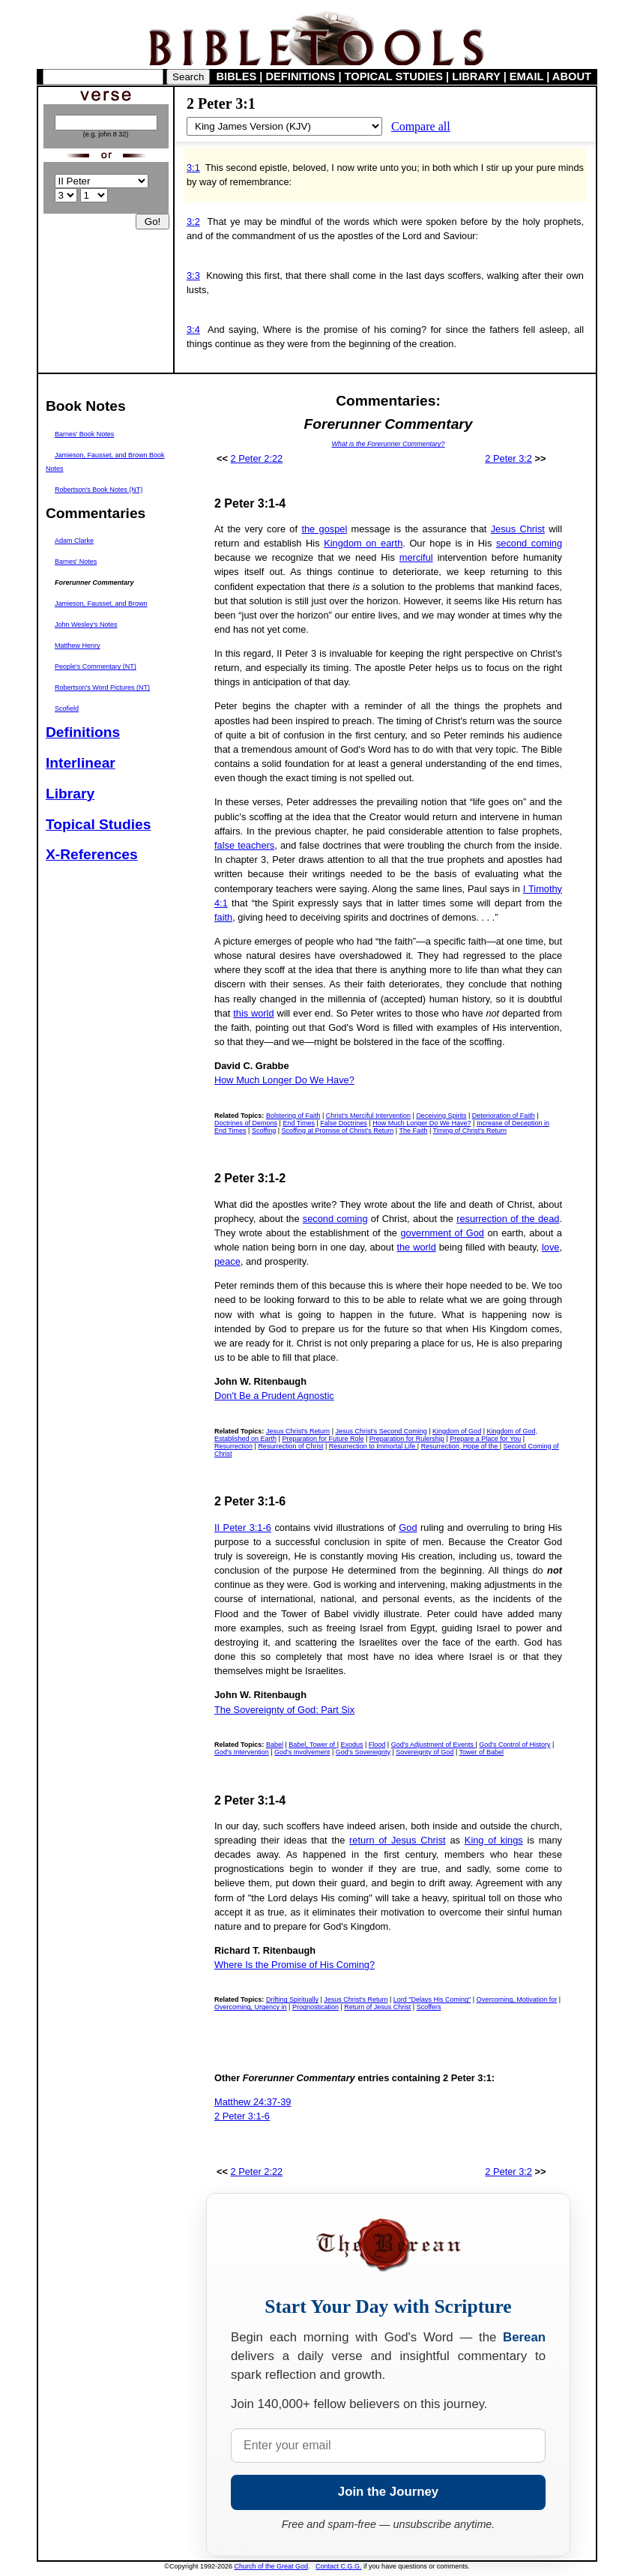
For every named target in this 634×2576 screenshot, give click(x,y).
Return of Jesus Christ (377, 2007)
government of (432, 1233)
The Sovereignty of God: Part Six (284, 1709)
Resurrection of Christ (290, 1446)
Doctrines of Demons (245, 1123)
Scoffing (264, 1130)
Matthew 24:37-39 (252, 2101)
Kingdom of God (456, 1431)
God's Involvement (302, 1752)
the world (415, 1247)
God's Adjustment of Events (433, 1744)
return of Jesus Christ (397, 1840)
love (550, 1247)
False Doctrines (343, 1123)
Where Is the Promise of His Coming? (294, 1964)
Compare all (420, 126)
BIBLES (237, 76)
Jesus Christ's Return (298, 1431)
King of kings (494, 1840)
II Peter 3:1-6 (242, 1527)
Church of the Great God (272, 2566)
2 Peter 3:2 (508, 458)
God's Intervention (241, 1752)
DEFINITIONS (301, 76)
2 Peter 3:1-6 (242, 2116)
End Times (299, 1123)
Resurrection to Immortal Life (373, 1446)
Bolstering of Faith (293, 1115)
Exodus (351, 1744)
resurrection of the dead (507, 1218)
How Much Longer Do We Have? (284, 1080)
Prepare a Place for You (485, 1438)
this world (253, 1013)
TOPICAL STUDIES (394, 76)
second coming (529, 543)
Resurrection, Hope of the (460, 1446)
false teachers (244, 845)
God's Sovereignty (363, 1752)
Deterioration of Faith (503, 1115)
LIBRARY (476, 76)
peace (227, 1261)
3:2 (193, 221)
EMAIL (526, 76)
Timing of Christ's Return (470, 1130)
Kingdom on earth (363, 543)
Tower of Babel (481, 1752)
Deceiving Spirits (441, 1115)
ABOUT (571, 76)
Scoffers (429, 2007)
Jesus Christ (518, 529)
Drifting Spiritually (292, 1999)
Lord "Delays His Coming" (432, 1999)
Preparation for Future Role (322, 1438)
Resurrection (233, 1446)
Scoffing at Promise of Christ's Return (338, 1130)
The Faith (413, 1130)
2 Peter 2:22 (257, 458)
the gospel (324, 529)
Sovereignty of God (424, 1752)
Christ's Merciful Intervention (368, 1115)
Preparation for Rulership (406, 1438)
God (475, 1233)
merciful (416, 557)
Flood (377, 1744)
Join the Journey (388, 2492)
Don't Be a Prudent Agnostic (274, 1395)
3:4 (193, 329)
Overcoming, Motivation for (517, 1999)
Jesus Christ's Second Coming (380, 1431)
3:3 (193, 275)
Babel (274, 1744)
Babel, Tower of (312, 1744)
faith (223, 917)
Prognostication (315, 2007)
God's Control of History (514, 1744)
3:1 (193, 167)
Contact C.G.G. (339, 2566)
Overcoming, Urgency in (250, 2007)
